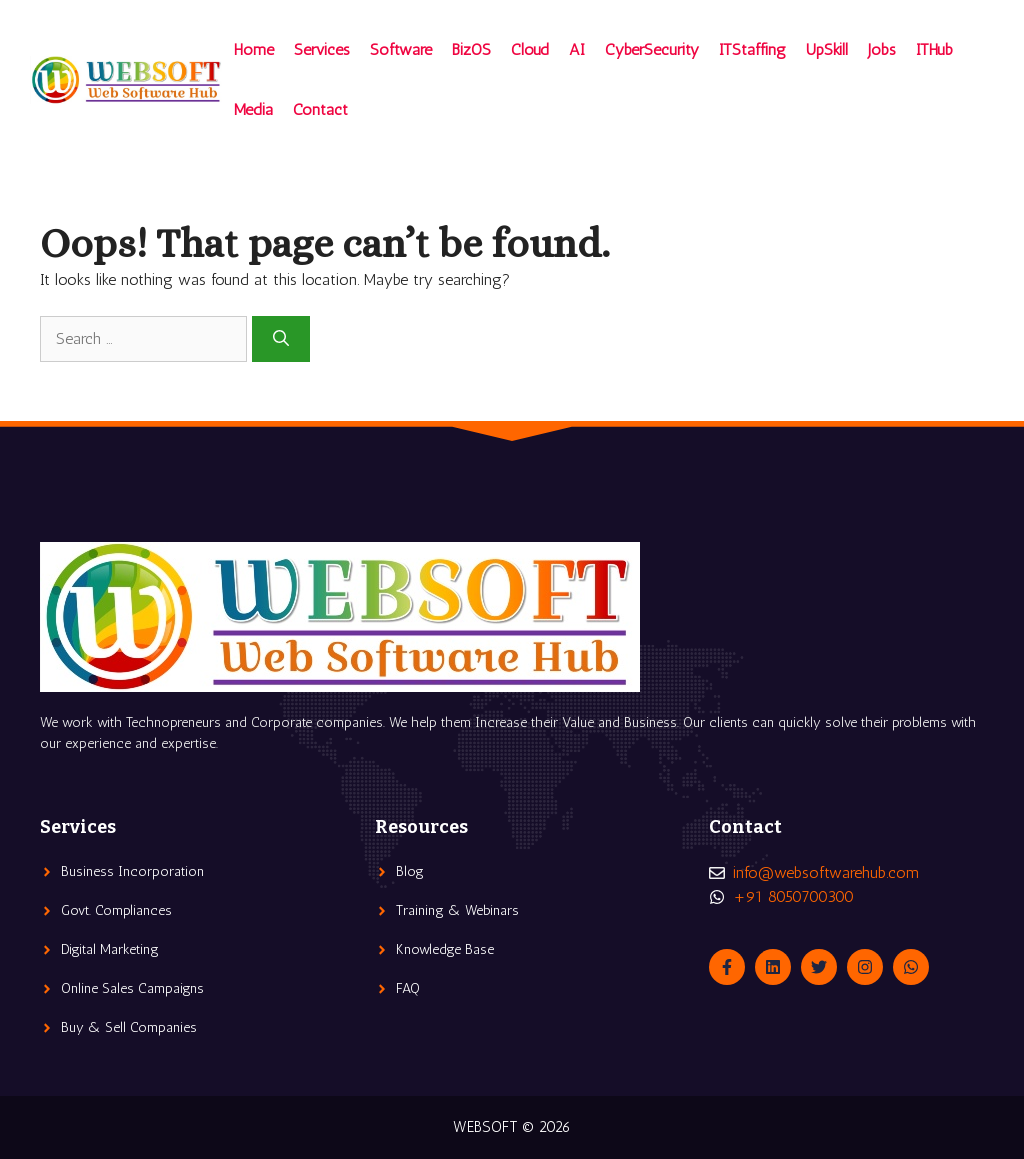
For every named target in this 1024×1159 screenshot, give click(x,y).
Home (254, 49)
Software (401, 49)
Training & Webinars (457, 910)
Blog (410, 871)
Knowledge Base (445, 949)
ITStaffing (752, 49)
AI (577, 49)
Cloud (530, 49)
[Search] (281, 339)
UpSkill (827, 49)
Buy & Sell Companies (129, 1027)
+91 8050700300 (793, 896)
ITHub (934, 49)
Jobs (882, 49)
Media (253, 109)
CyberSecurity (652, 49)
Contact (320, 109)
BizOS (471, 49)
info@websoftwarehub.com (826, 872)
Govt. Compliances (116, 910)
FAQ (408, 988)
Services (322, 49)
